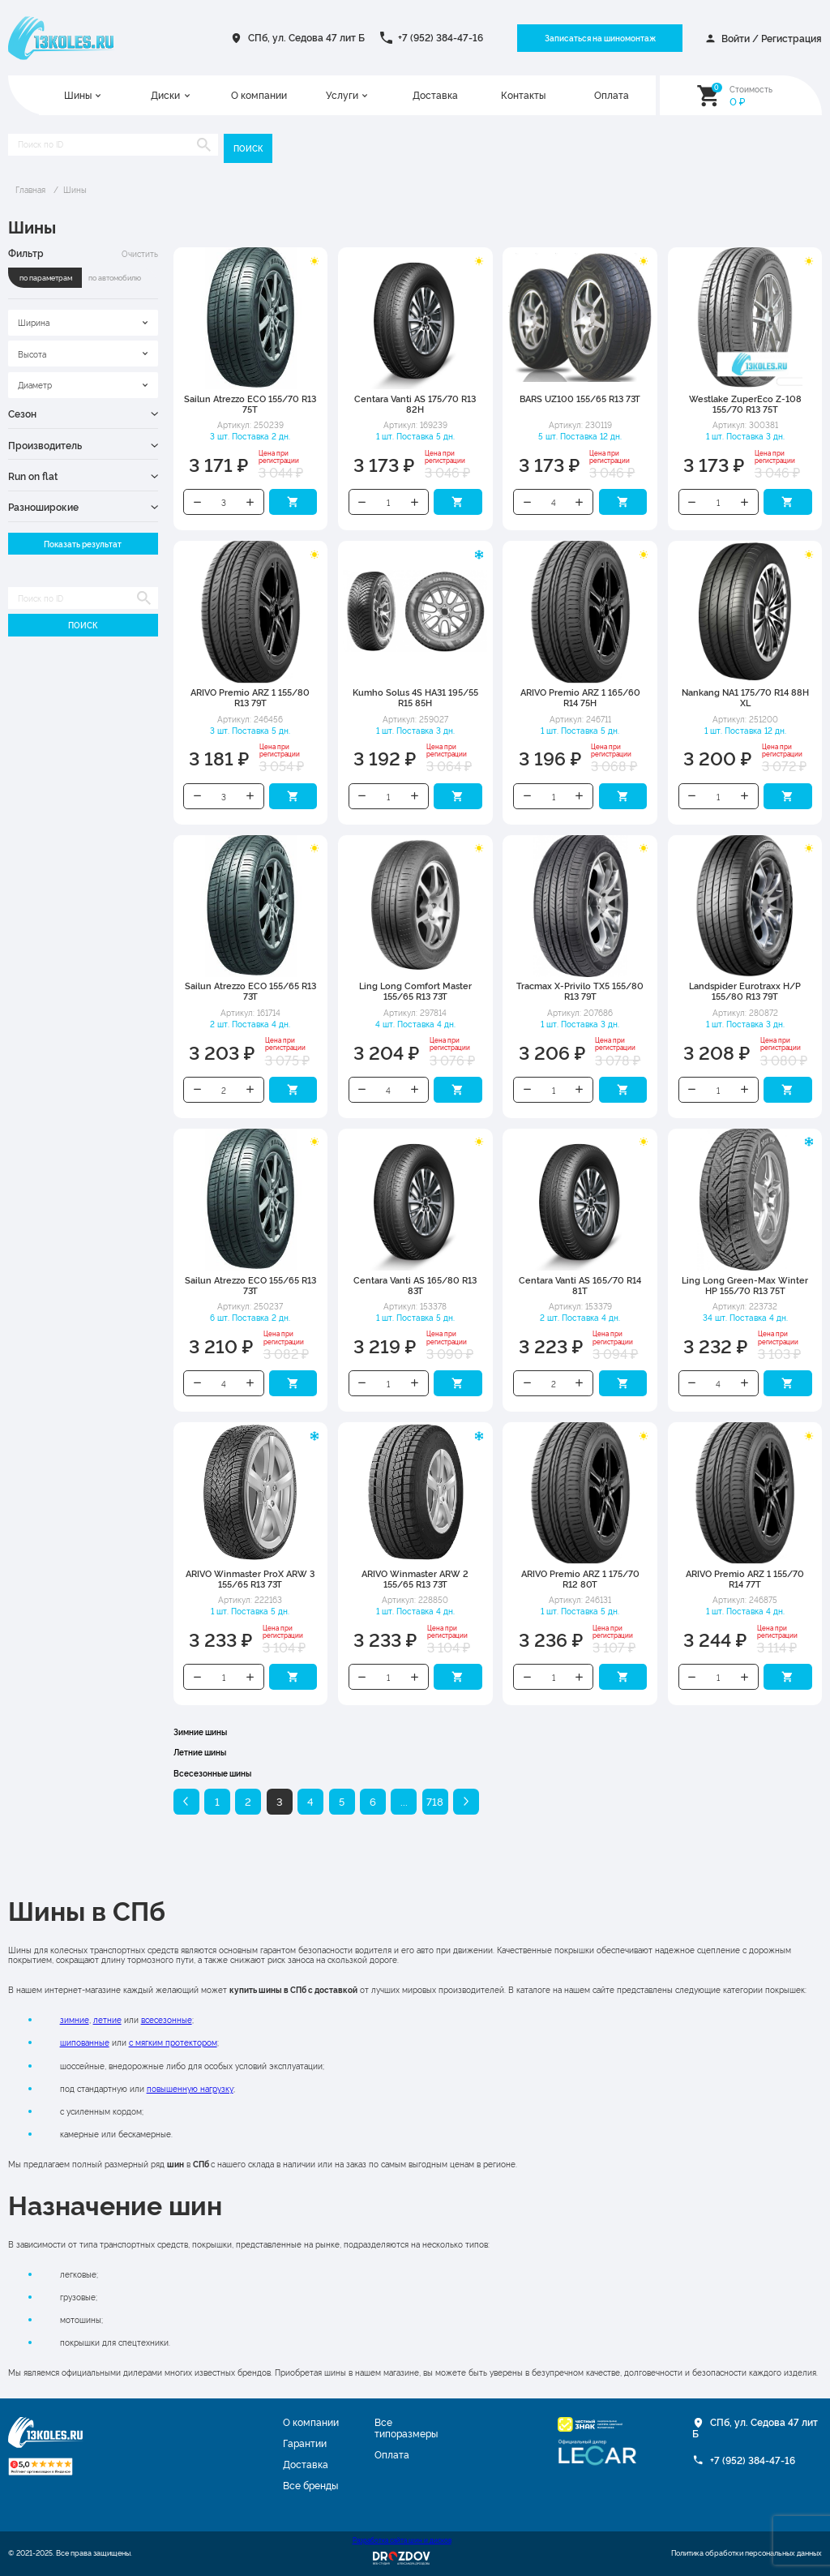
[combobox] (83, 323)
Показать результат (83, 544)
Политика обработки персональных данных (746, 2552)
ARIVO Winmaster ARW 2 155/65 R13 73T (415, 1578)
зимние (74, 2019)
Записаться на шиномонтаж (600, 38)
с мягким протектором (173, 2041)
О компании (259, 95)
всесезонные (166, 2019)
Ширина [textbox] (33, 322)
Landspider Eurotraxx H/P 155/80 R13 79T (745, 990)
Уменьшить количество (197, 502)
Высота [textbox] (32, 353)
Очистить (140, 253)
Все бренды (310, 2485)
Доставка (435, 95)
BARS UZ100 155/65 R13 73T (580, 398)
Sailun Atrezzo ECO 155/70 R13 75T (250, 403)
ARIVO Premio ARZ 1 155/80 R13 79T (250, 697)
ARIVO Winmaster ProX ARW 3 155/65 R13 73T (250, 1578)
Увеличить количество (250, 502)
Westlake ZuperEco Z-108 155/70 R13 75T (745, 403)
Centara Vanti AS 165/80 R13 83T (415, 1285)
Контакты (523, 95)
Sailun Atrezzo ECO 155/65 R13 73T (250, 990)
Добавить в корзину (293, 502)
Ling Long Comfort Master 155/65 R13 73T (415, 990)
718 (434, 1801)
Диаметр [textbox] (35, 384)
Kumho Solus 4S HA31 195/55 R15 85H (415, 697)
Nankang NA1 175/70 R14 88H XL (745, 697)
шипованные (84, 2041)
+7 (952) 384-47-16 (440, 37)
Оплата (611, 95)
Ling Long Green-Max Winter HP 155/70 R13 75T (745, 1285)
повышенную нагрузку (190, 2088)
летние (107, 2019)
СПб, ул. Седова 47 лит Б (306, 37)
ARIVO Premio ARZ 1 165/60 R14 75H (580, 697)
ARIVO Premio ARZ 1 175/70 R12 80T (580, 1578)
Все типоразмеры (406, 2427)
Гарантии (305, 2443)
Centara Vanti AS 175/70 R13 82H (415, 403)
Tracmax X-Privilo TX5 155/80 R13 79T (580, 990)
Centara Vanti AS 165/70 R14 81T (580, 1285)
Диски (165, 95)
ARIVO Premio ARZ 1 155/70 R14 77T (745, 1578)
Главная (30, 189)
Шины (78, 95)
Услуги (342, 95)
